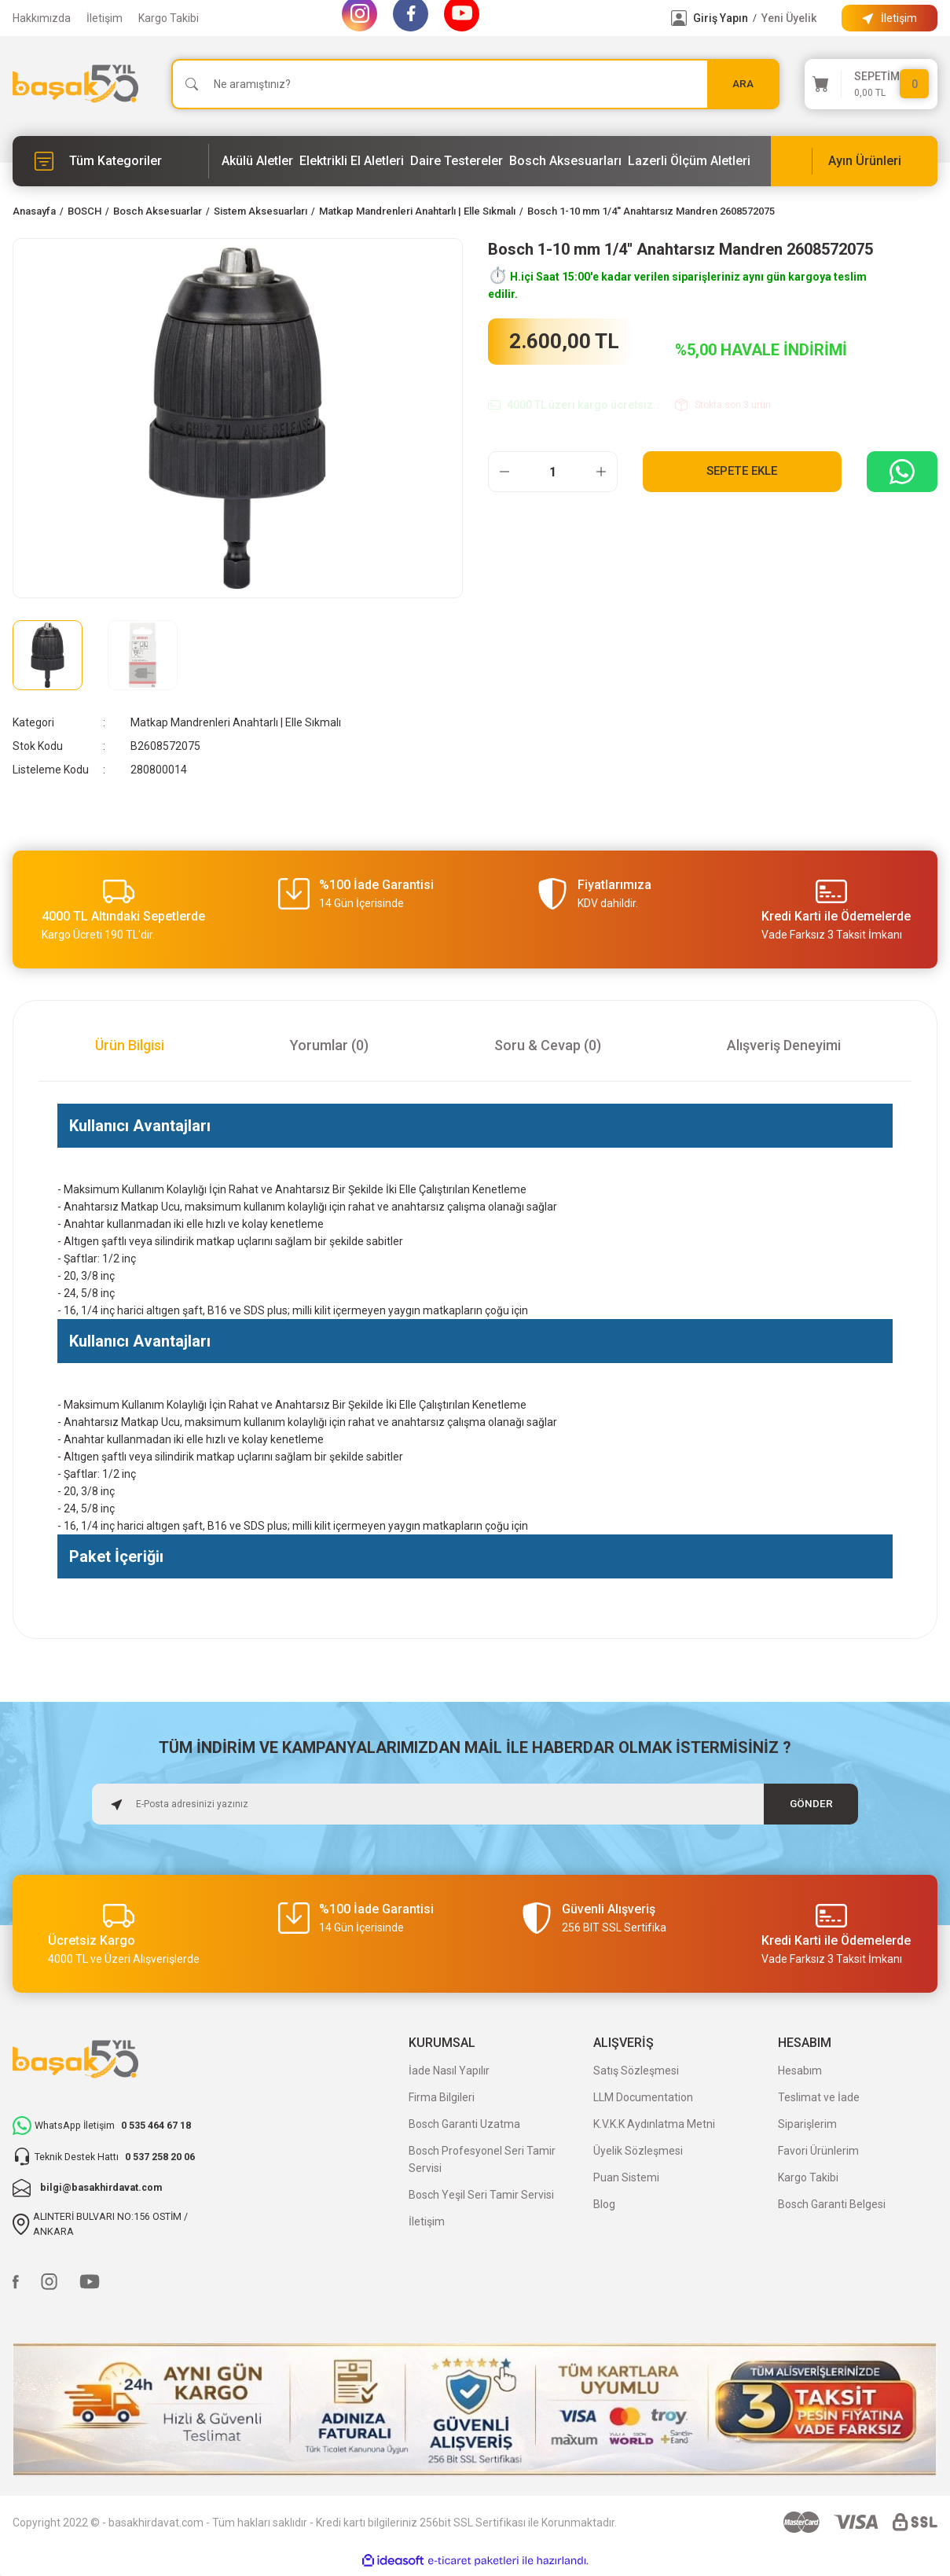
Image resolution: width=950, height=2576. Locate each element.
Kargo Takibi (168, 18)
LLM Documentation (643, 2097)
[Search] (475, 84)
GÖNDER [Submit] (811, 1803)
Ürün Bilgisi (129, 1045)
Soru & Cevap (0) (547, 1045)
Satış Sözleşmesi (636, 2070)
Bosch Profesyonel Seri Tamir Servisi (482, 2159)
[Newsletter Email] (475, 1804)
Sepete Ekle (742, 471)
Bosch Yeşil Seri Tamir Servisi (481, 2194)
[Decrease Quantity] (504, 471)
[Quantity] (552, 471)
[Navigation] (111, 161)
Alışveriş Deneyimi (784, 1045)
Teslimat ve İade (819, 2097)
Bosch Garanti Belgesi (832, 2204)
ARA (743, 83)
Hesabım (800, 2070)
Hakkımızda (42, 18)
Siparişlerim (807, 2124)
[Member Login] (679, 18)
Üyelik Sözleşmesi (638, 2150)
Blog (604, 2204)
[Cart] (871, 84)
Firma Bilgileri (442, 2097)
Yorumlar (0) (329, 1045)
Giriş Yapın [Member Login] (720, 18)
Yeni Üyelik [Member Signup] (788, 18)
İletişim (104, 18)
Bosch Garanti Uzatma (464, 2124)
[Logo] (75, 83)
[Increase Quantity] (601, 471)
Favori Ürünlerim (818, 2150)
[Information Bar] (889, 18)
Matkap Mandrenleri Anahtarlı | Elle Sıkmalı (235, 722)
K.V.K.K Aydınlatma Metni (654, 2124)
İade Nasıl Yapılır (449, 2070)
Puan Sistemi (626, 2177)
